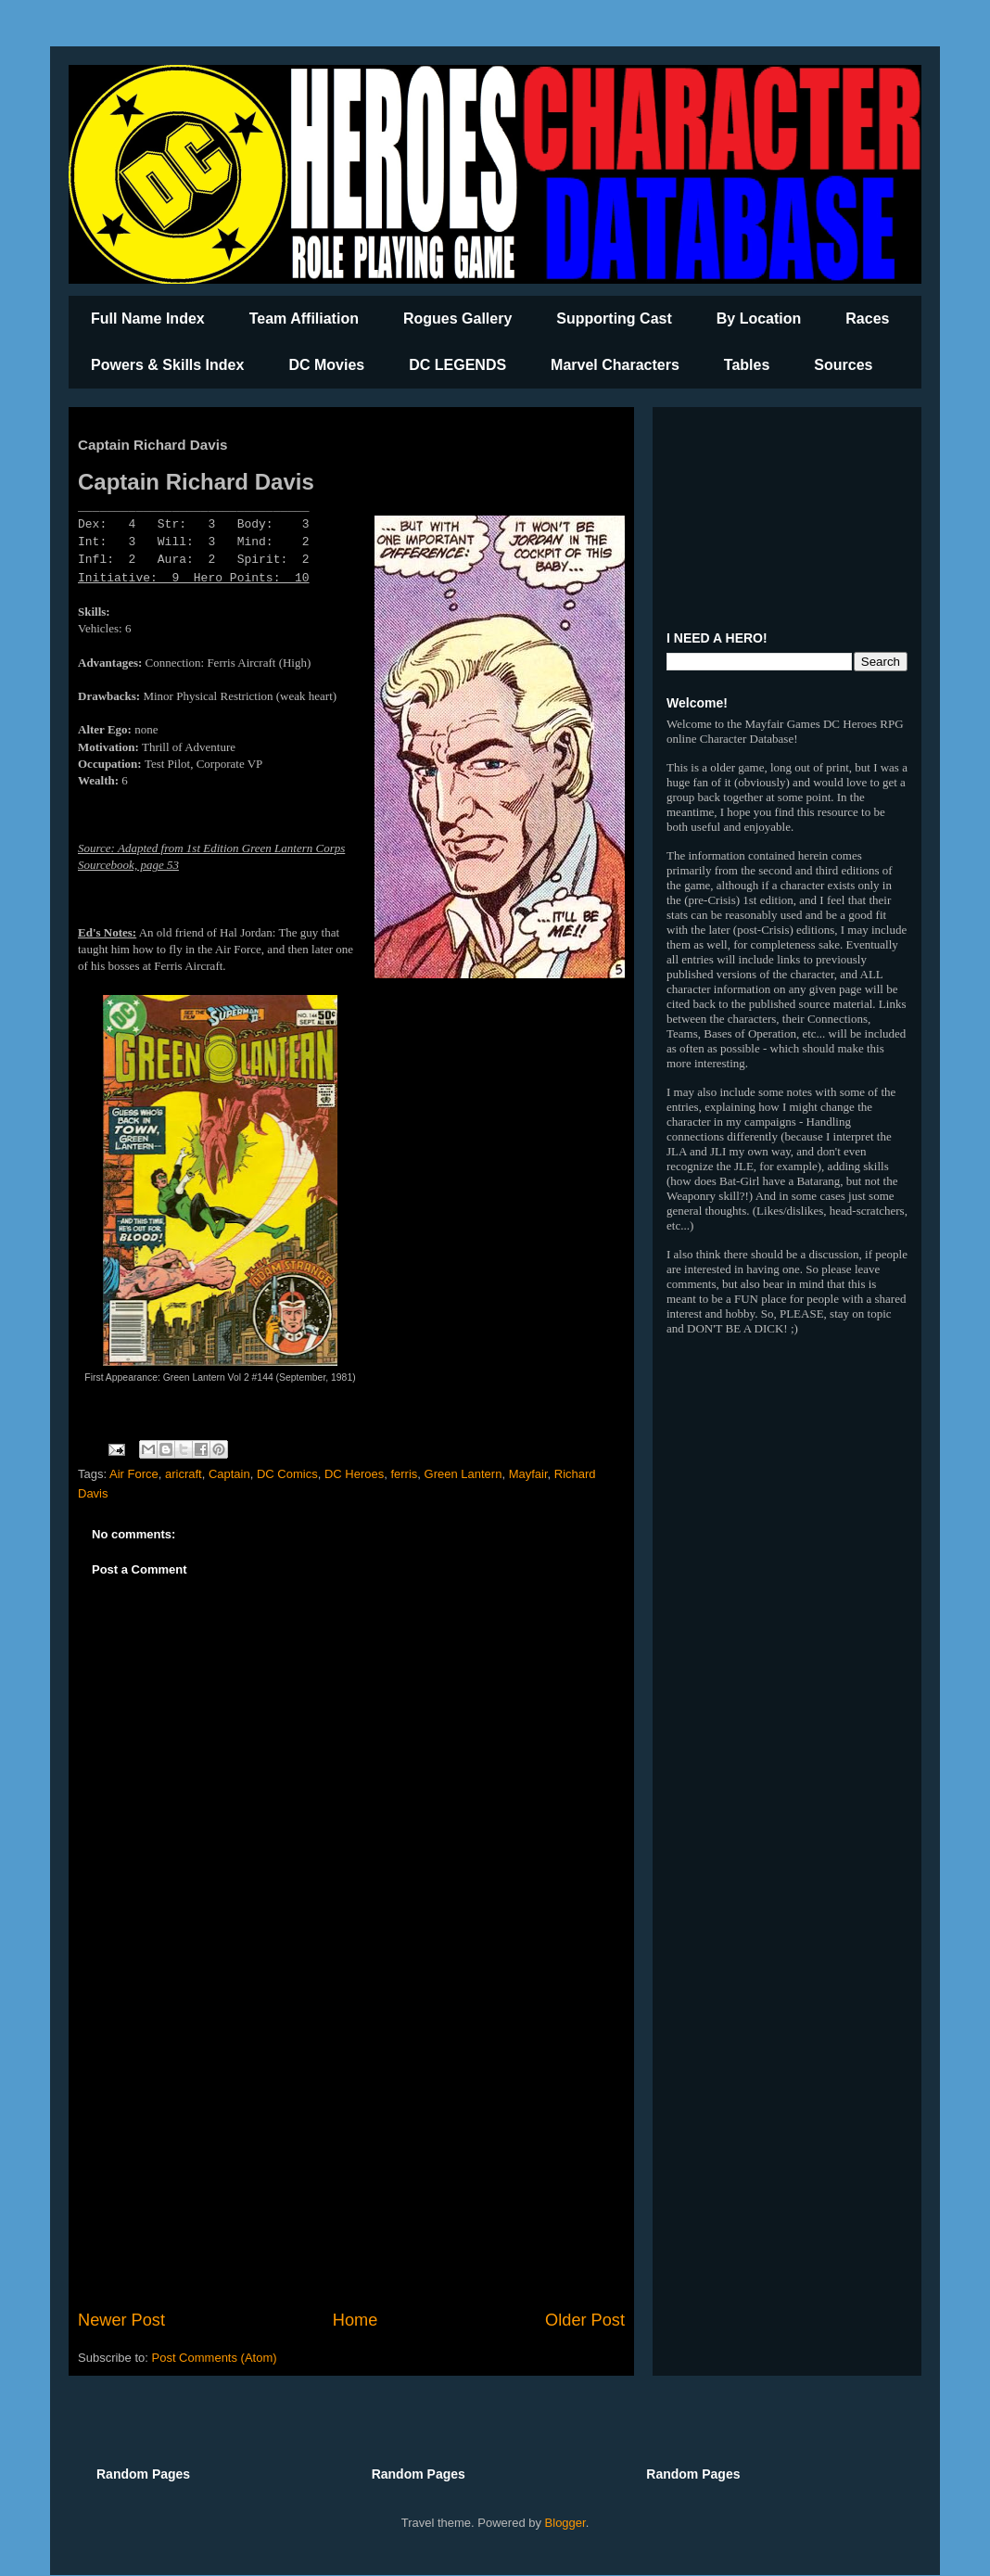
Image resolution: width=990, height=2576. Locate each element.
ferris (403, 1474)
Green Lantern (463, 1474)
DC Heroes (354, 1474)
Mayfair (528, 1474)
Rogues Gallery (457, 318)
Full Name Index (148, 318)
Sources (843, 365)
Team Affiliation (304, 318)
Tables (747, 365)
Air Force (134, 1474)
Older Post (585, 2320)
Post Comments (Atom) (214, 2358)
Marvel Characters (615, 365)
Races (867, 318)
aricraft (183, 1474)
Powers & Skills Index (167, 365)
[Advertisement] (351, 2155)
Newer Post (121, 2320)
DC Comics (287, 1474)
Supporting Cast (613, 318)
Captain (229, 1474)
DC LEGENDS (457, 365)
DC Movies (326, 365)
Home (355, 2320)
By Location (759, 318)
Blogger (565, 2523)
